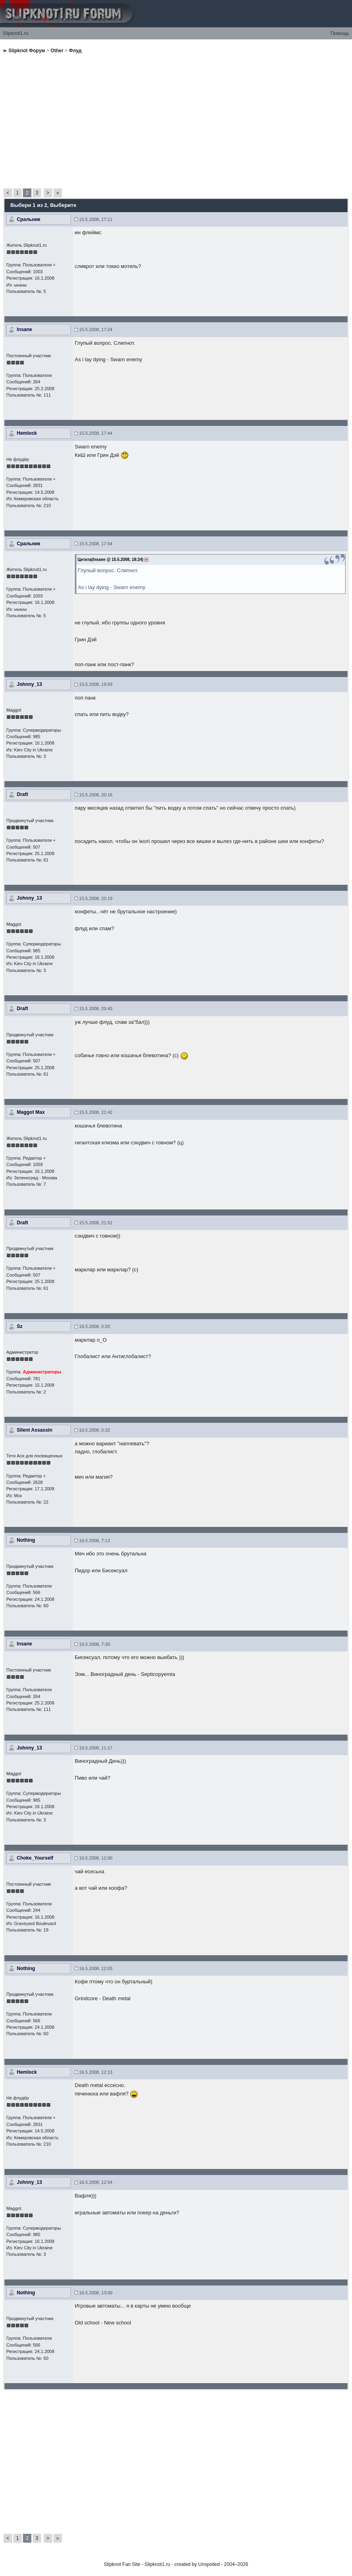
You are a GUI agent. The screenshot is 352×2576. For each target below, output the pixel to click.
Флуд (75, 50)
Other (57, 50)
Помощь (340, 33)
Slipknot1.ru (15, 33)
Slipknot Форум (26, 50)
